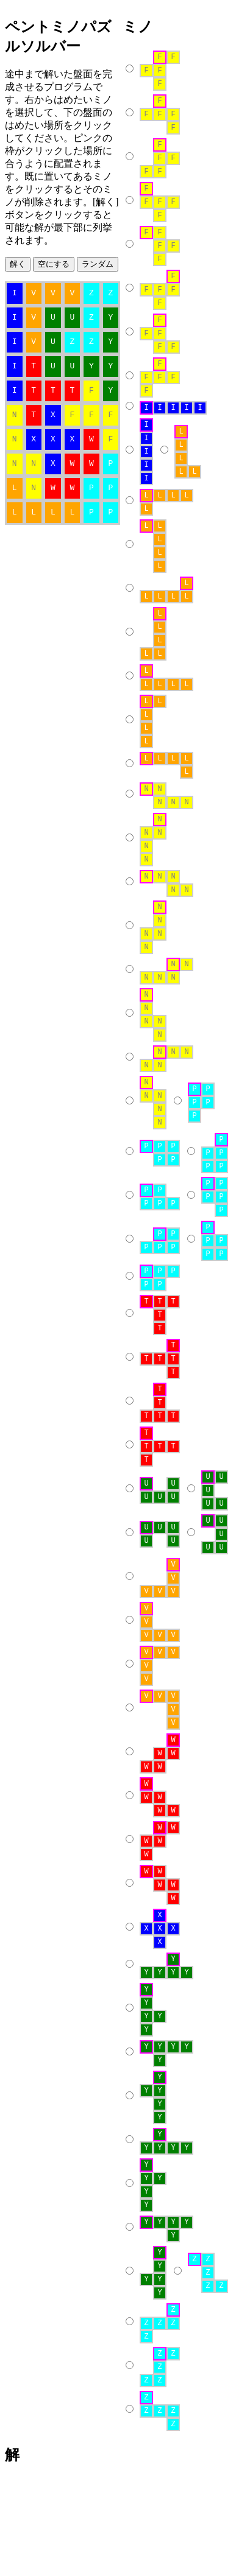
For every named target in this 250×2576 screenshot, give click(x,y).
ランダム (97, 263)
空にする (54, 263)
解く (18, 263)
